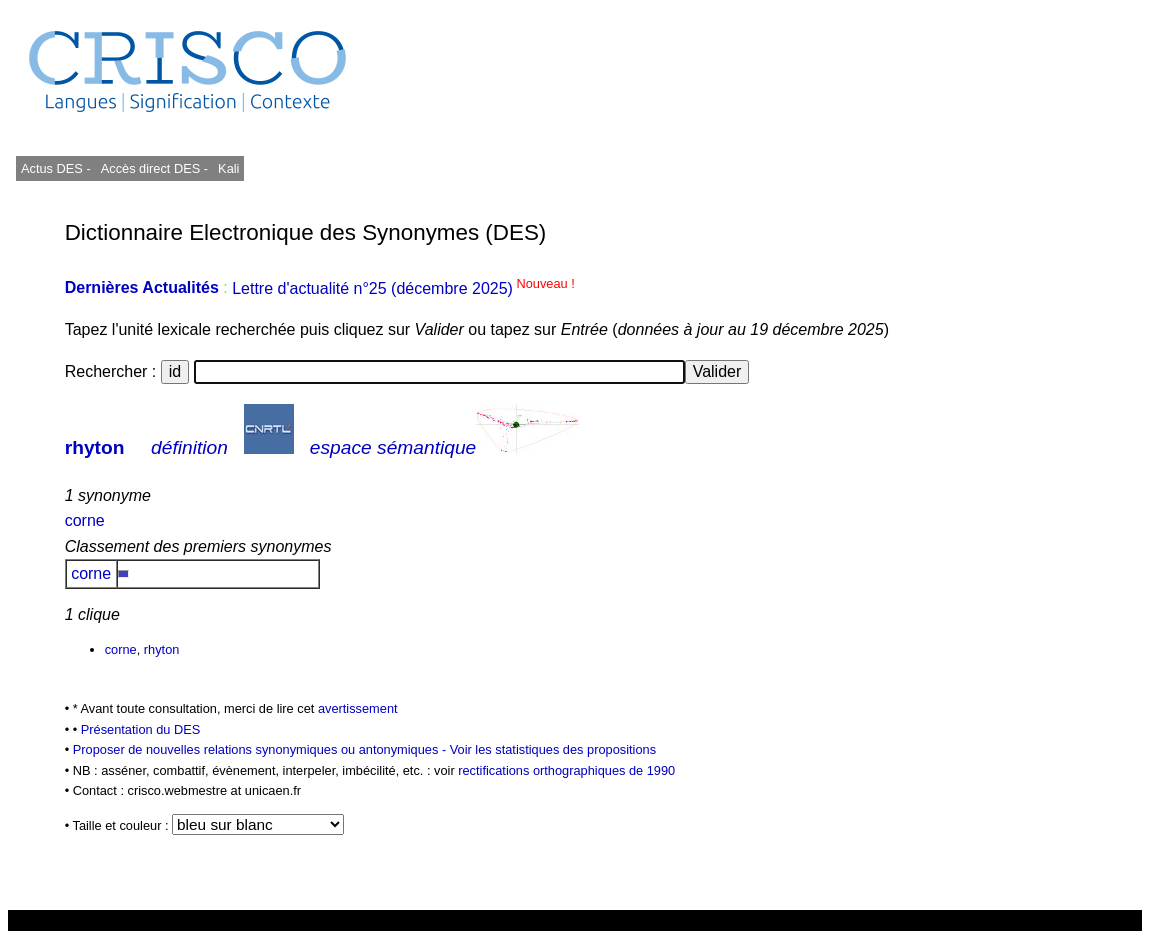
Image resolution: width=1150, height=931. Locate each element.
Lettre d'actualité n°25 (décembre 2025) (403, 288)
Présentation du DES (141, 729)
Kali (228, 168)
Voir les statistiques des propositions (553, 749)
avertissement (358, 708)
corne (85, 520)
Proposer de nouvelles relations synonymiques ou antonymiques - (261, 749)
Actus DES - (56, 168)
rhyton (95, 447)
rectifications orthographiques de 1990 (566, 770)
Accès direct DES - (154, 168)
